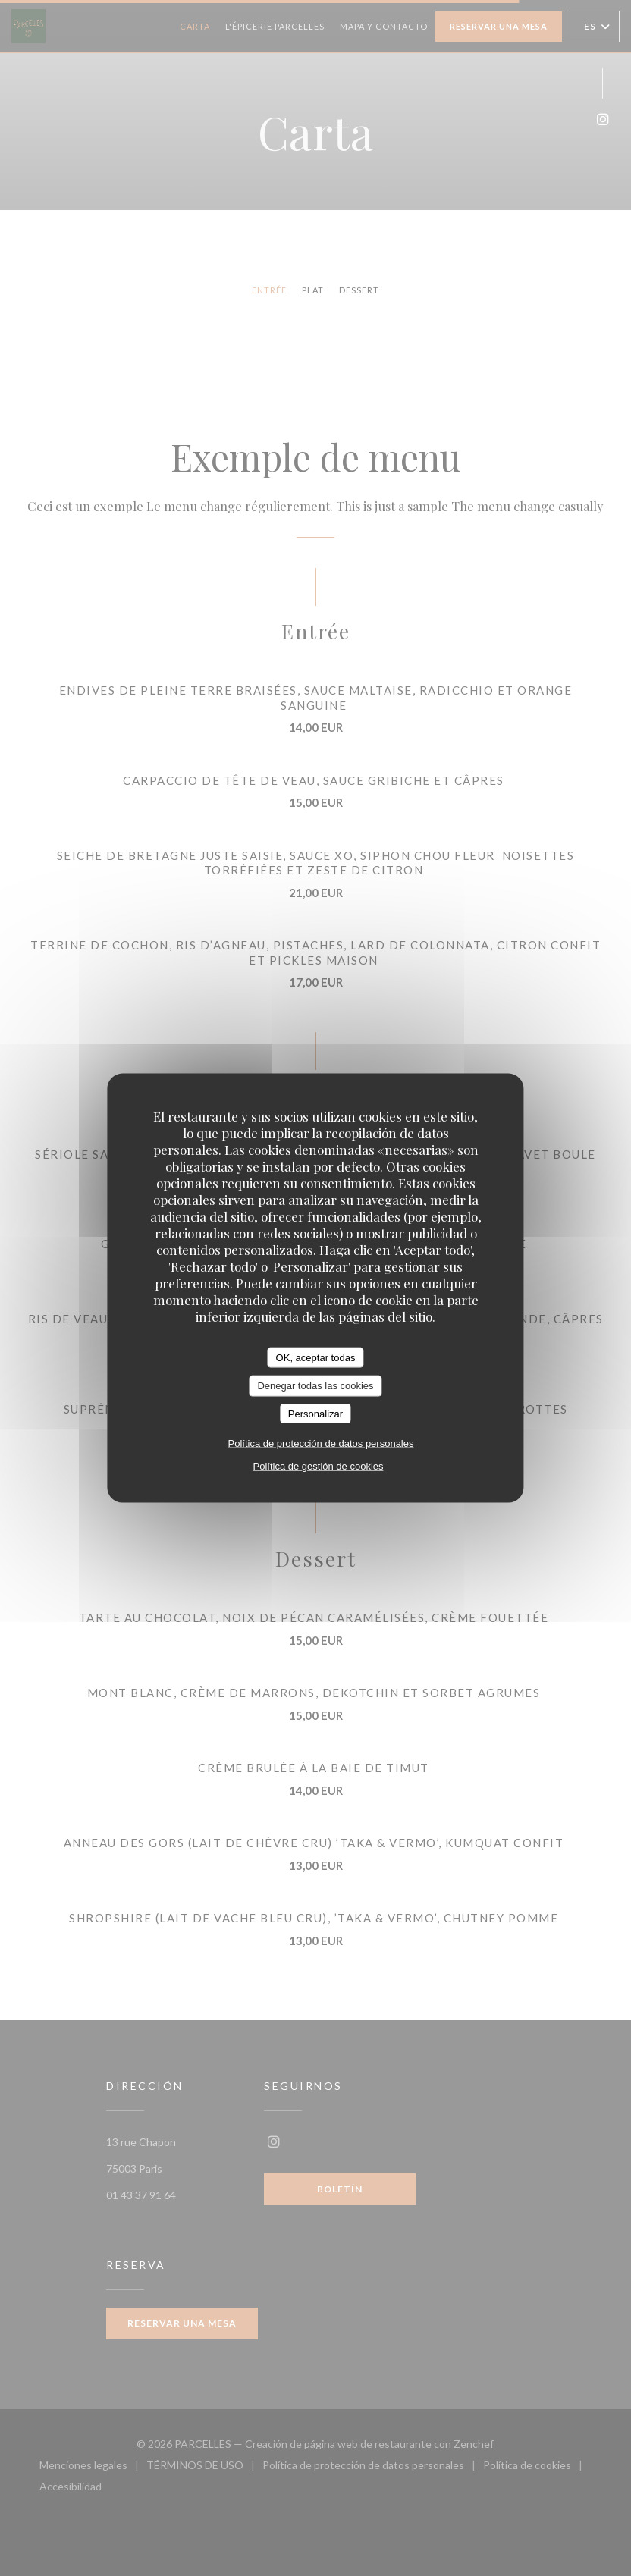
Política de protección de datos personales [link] (321, 1443)
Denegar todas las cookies (315, 1386)
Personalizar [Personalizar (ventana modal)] (315, 1413)
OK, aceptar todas (316, 1357)
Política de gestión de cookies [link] (318, 1466)
